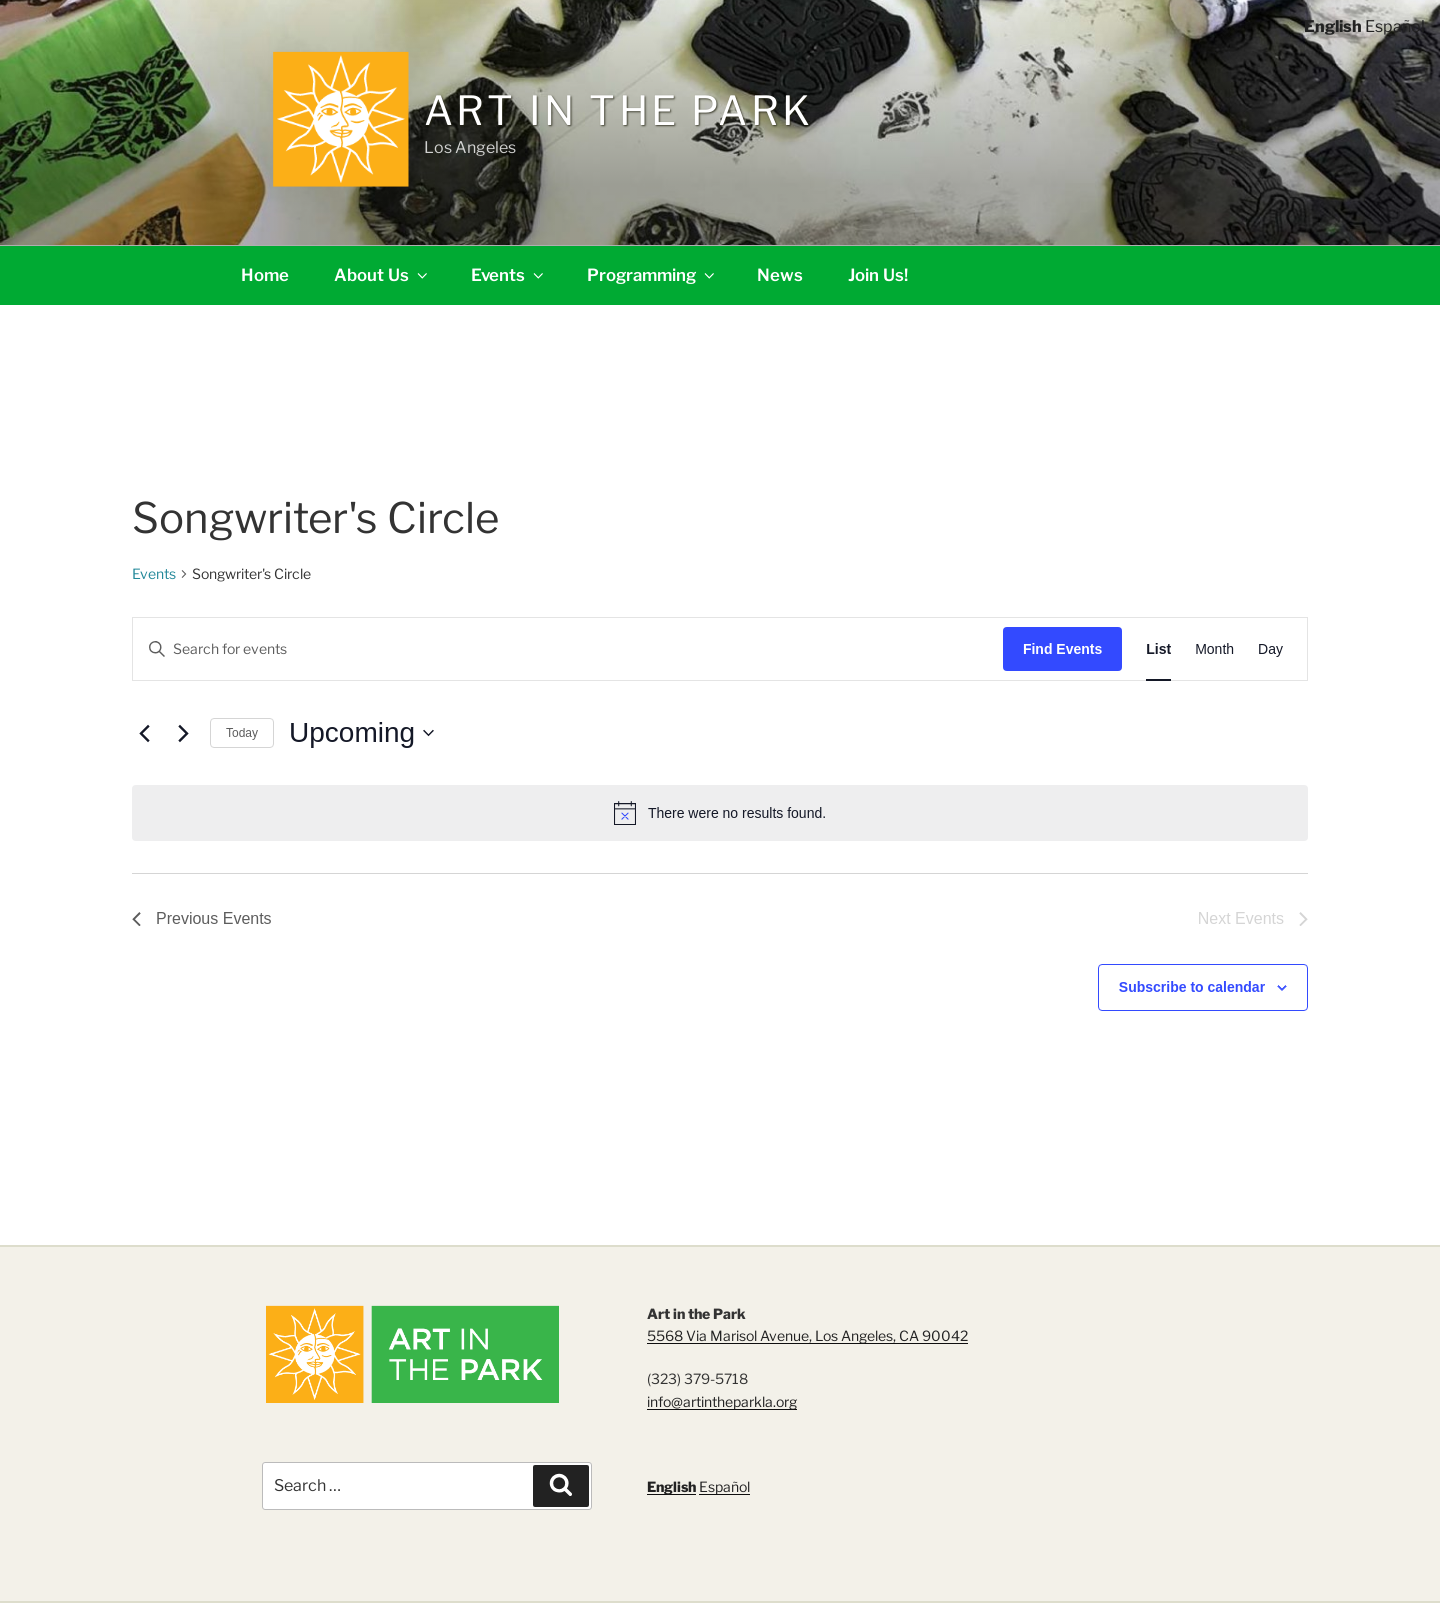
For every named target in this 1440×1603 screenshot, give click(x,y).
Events (509, 275)
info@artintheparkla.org (722, 1401)
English (671, 1486)
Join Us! (878, 275)
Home (265, 275)
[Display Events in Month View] (1214, 649)
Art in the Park (618, 110)
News (780, 275)
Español (724, 1486)
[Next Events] (183, 733)
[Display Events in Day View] (1270, 649)
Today (242, 733)
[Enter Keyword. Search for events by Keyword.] (568, 649)
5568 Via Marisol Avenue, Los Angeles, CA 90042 (807, 1335)
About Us (382, 275)
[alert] (720, 813)
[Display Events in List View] (1158, 649)
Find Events (1062, 649)
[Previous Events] (144, 733)
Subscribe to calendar (1192, 987)
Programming (652, 275)
